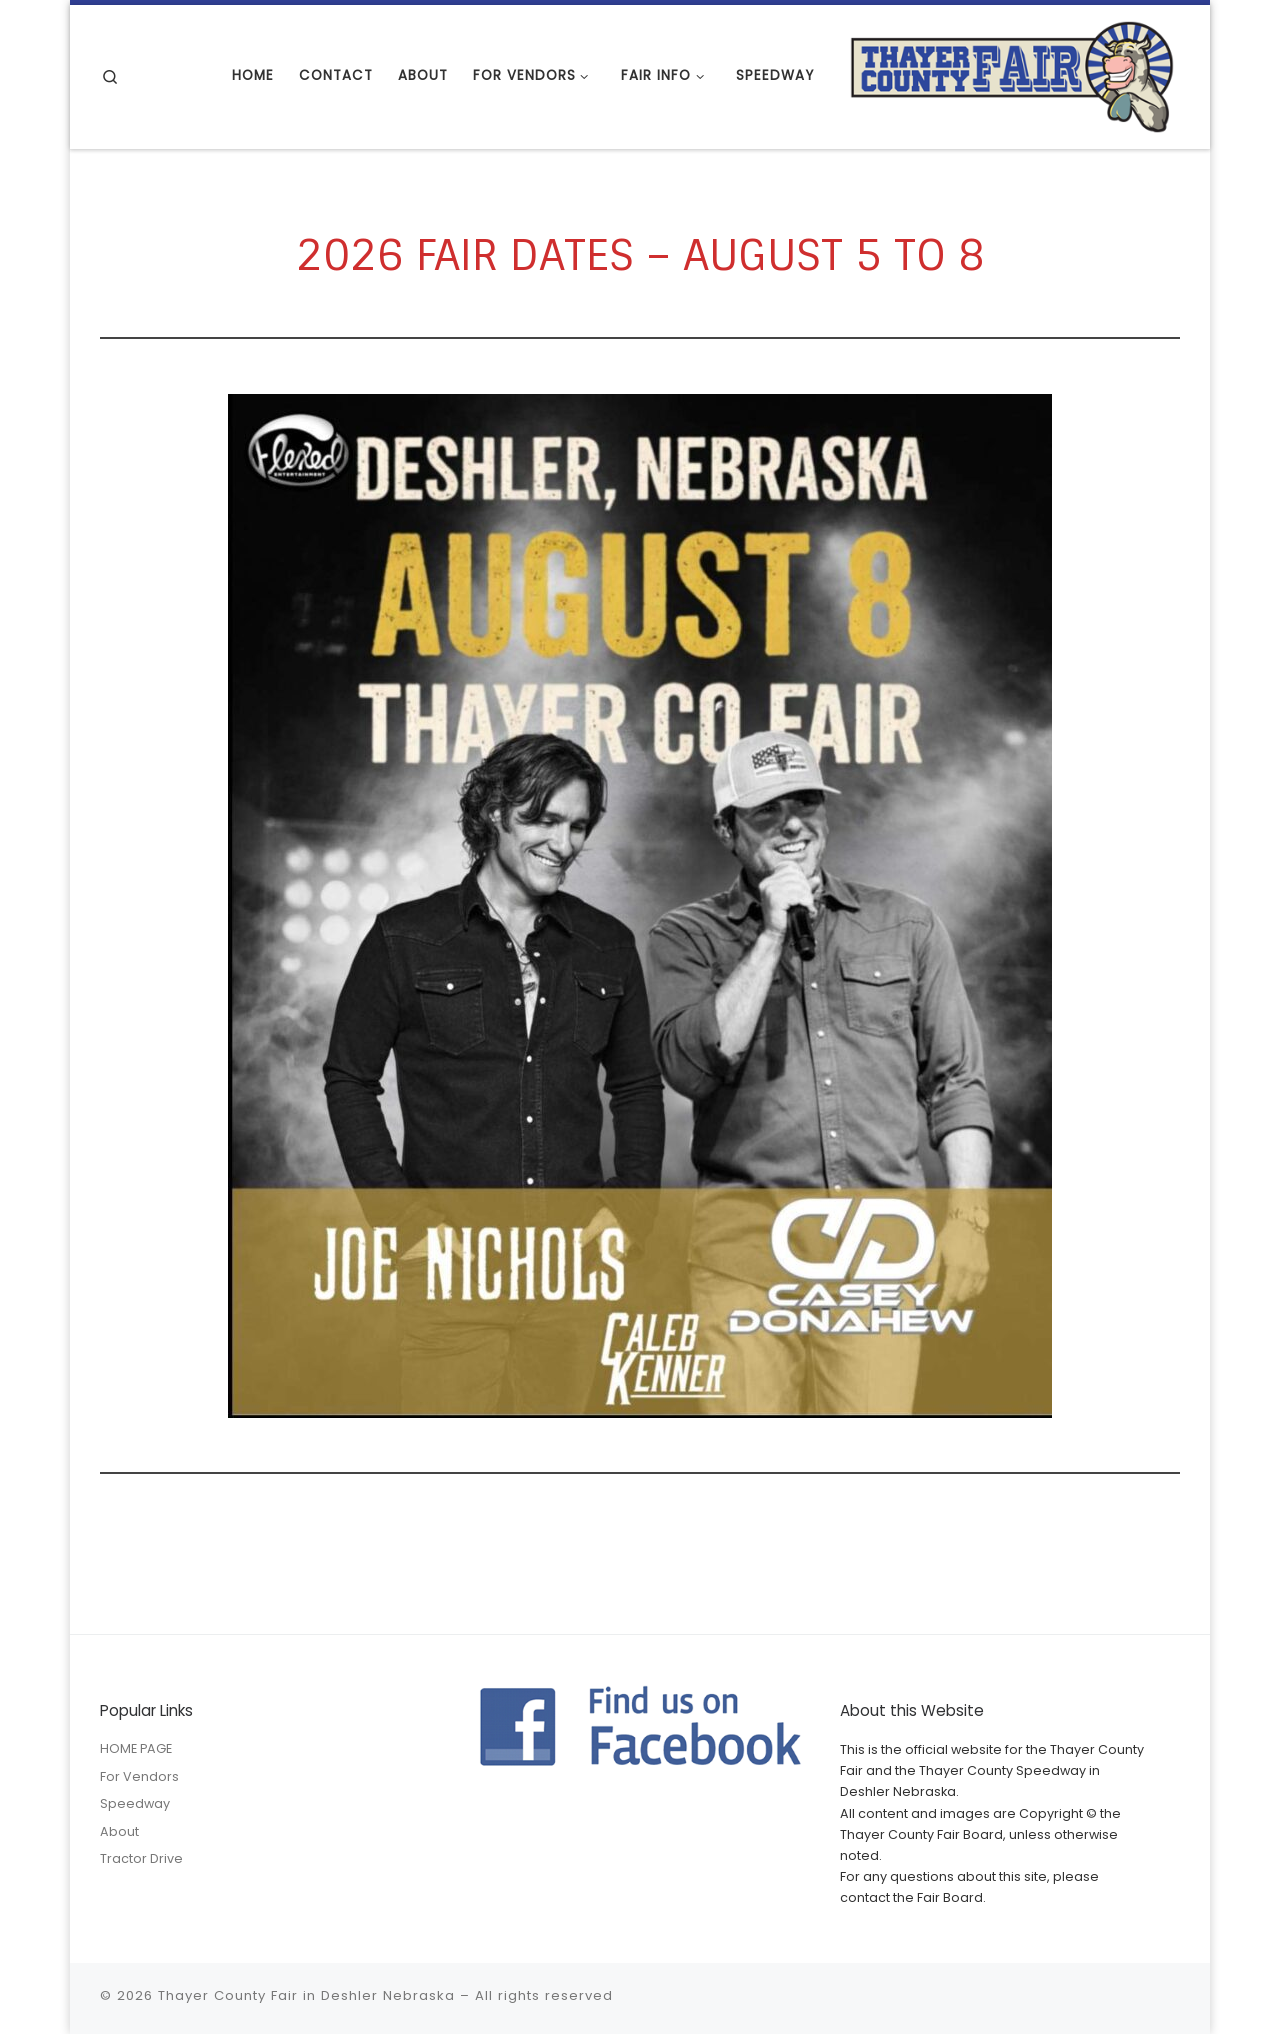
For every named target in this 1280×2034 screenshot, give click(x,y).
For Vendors (139, 1776)
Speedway (135, 1803)
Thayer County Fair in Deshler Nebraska (306, 1995)
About (119, 1831)
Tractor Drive (141, 1858)
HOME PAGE (136, 1748)
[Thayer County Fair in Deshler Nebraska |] (1012, 74)
